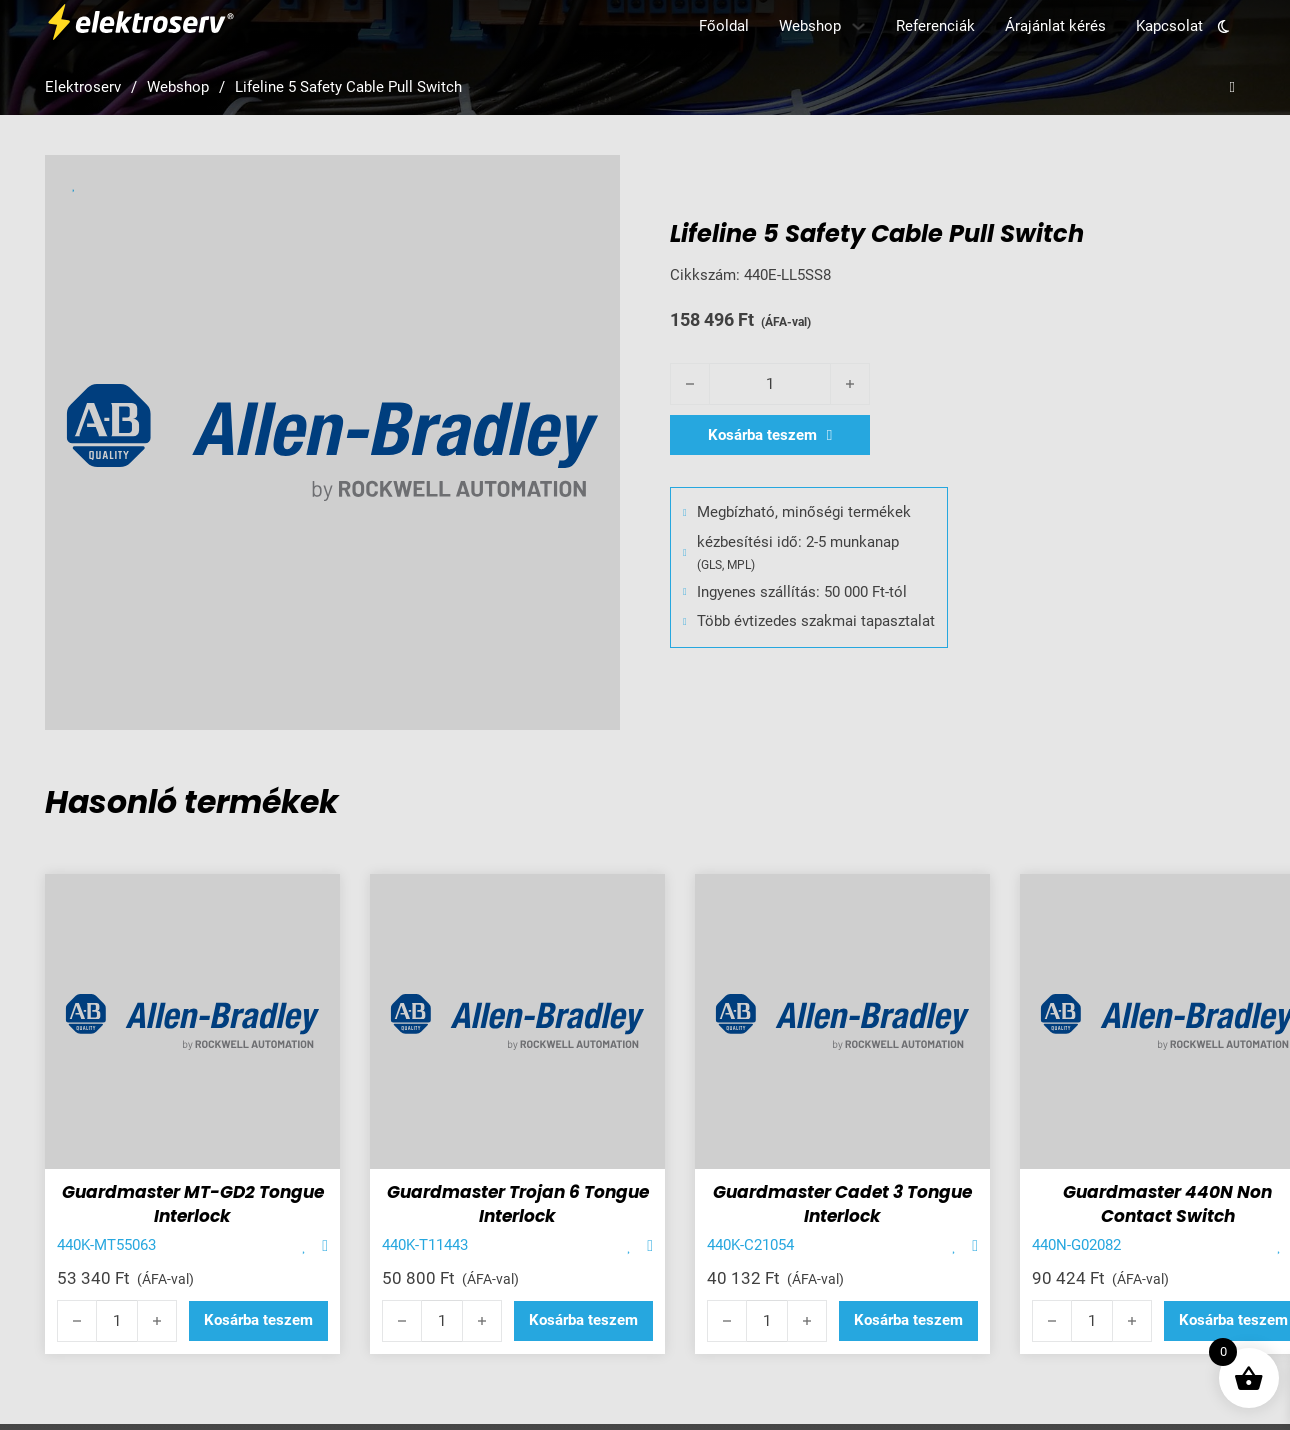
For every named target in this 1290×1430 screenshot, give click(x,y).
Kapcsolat (1169, 26)
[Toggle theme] (1224, 26)
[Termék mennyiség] (770, 384)
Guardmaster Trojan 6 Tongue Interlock (518, 1204)
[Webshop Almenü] (858, 26)
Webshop (810, 26)
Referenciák (935, 26)
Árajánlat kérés (1055, 26)
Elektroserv (83, 87)
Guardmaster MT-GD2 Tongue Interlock (193, 1204)
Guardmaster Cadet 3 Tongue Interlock (842, 1204)
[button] (258, 1321)
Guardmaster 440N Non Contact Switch (1167, 1204)
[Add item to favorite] (304, 1246)
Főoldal (724, 26)
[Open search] (1232, 87)
